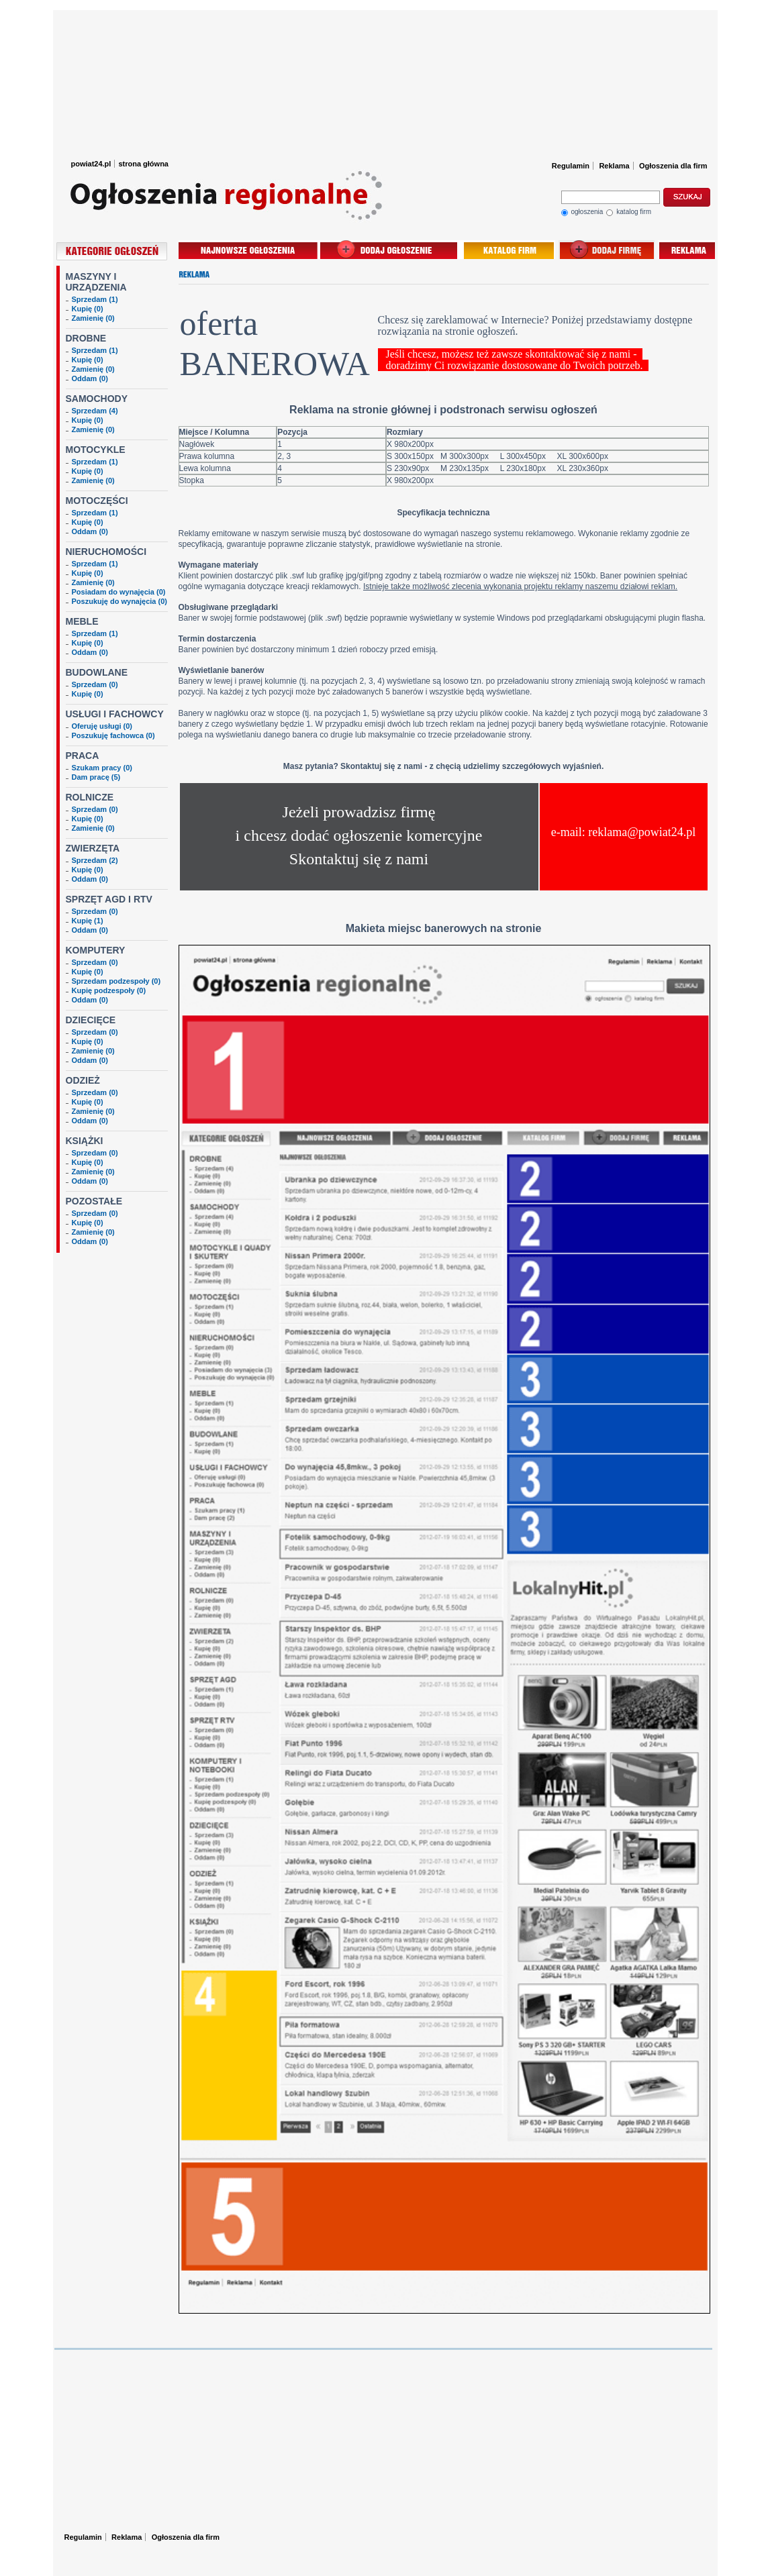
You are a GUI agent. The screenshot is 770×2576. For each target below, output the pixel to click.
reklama (686, 249)
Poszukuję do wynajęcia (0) (119, 601)
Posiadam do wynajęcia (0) (119, 592)
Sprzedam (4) (95, 411)
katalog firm (628, 213)
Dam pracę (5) (96, 777)
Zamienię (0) (93, 318)
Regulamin (570, 166)
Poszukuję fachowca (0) (113, 735)
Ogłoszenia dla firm (673, 166)
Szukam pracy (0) (102, 768)
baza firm (508, 249)
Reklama (614, 166)
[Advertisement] (385, 80)
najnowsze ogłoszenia (249, 249)
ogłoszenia (582, 213)
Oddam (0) (90, 378)
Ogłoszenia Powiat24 (227, 47)
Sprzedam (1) (95, 299)
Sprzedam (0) (95, 684)
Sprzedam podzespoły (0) (116, 981)
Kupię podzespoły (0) (109, 990)
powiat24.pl (91, 164)
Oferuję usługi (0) (102, 726)
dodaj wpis (607, 249)
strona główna (143, 164)
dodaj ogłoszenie (390, 249)
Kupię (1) (87, 921)
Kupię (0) (87, 309)
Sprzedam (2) (95, 860)
